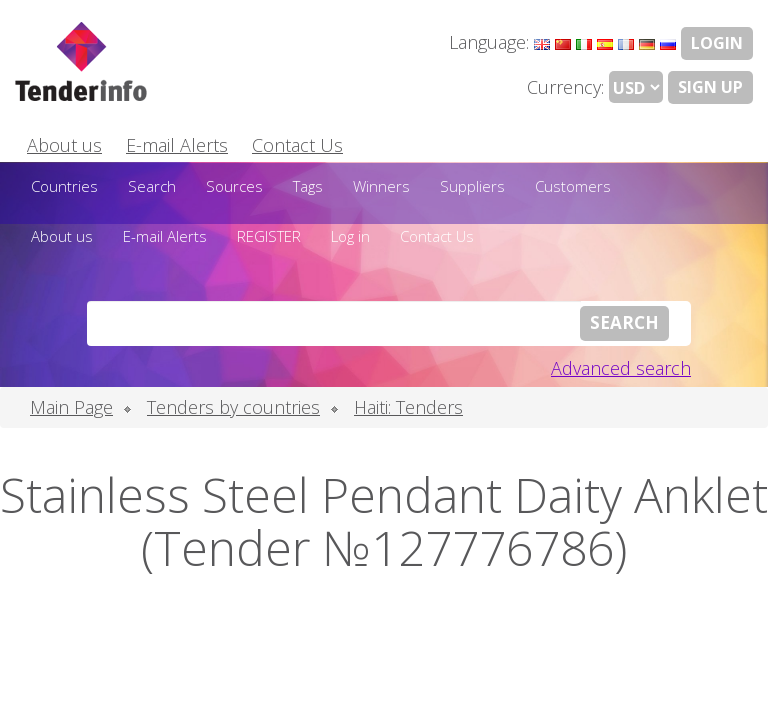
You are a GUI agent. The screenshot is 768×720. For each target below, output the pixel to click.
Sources (234, 186)
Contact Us (297, 145)
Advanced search (621, 368)
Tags (308, 186)
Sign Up (710, 87)
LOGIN (717, 43)
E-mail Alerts (177, 145)
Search (152, 186)
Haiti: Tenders (408, 407)
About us (64, 145)
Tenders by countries (233, 407)
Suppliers (472, 186)
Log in (350, 236)
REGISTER (269, 236)
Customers (573, 186)
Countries (64, 186)
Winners (381, 186)
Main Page (71, 407)
